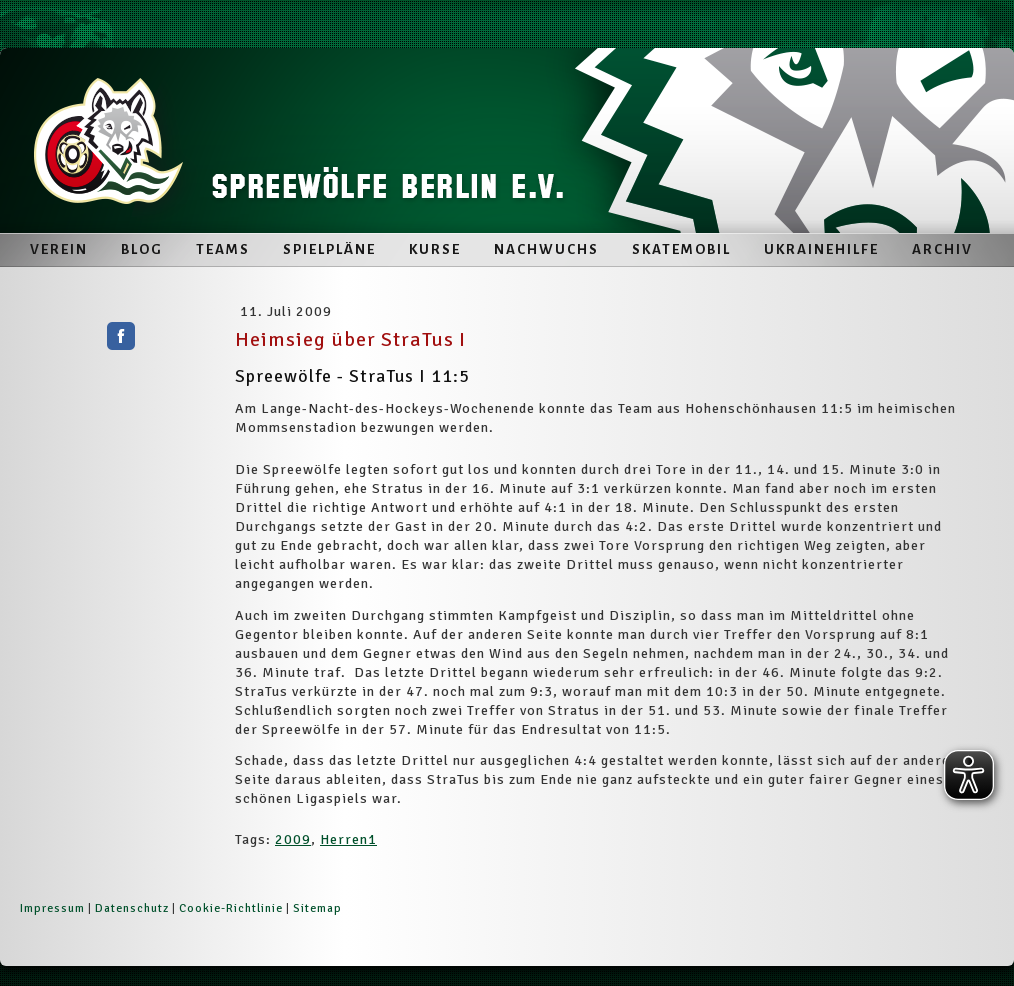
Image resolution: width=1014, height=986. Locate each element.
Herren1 (348, 839)
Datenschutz (132, 908)
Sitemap (317, 908)
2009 (293, 839)
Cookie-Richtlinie (231, 908)
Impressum (52, 908)
